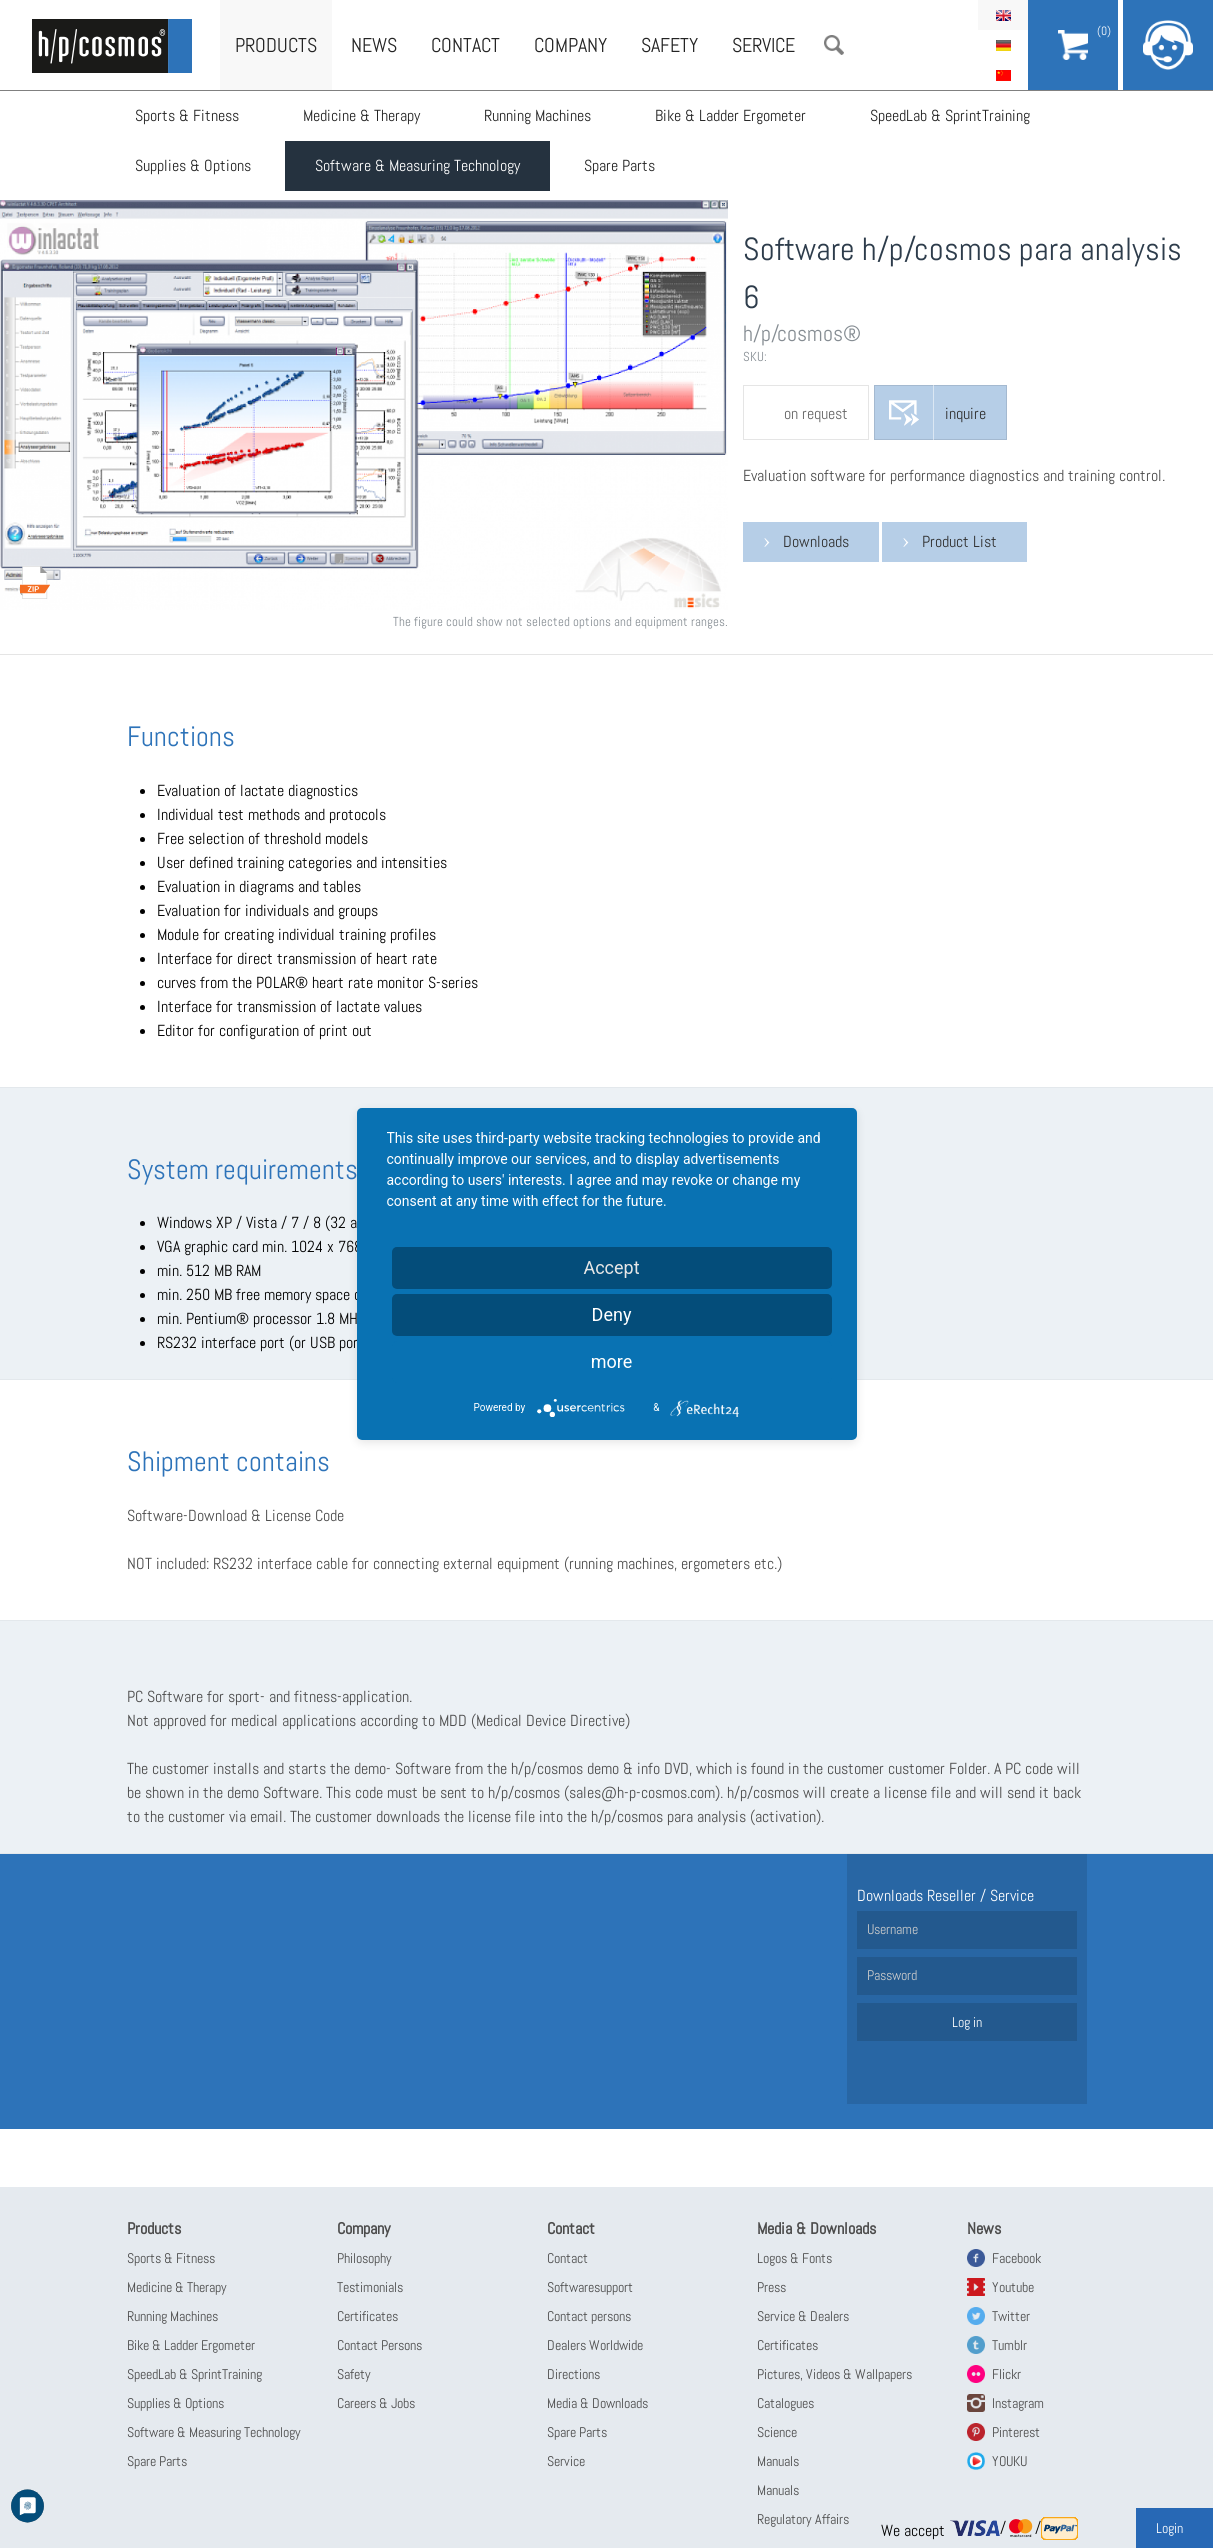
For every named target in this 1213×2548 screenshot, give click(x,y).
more (612, 1361)
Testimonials (370, 2287)
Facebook (1016, 2258)
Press (771, 2287)
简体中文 (1003, 75)
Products (276, 45)
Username (892, 1929)
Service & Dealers (803, 2316)
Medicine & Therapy (361, 115)
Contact (465, 45)
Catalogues (785, 2403)
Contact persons (589, 2316)
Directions (573, 2374)
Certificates (367, 2316)
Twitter (1011, 2316)
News (374, 45)
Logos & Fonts (794, 2258)
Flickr (1006, 2374)
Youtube (1013, 2287)
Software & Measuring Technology (417, 165)
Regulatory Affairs (803, 2519)
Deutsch (1003, 45)
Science (777, 2432)
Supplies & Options (193, 165)
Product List (959, 541)
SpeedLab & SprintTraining (950, 115)
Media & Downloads (597, 2403)
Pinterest (1016, 2432)
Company (570, 45)
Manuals (778, 2461)
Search (834, 45)
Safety (669, 45)
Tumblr (1009, 2345)
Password (892, 1975)
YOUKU (1009, 2461)
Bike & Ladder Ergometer (730, 115)
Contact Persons (379, 2345)
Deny (612, 1314)
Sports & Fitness (187, 115)
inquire (965, 413)
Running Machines (537, 115)
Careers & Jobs (376, 2403)
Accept (611, 1267)
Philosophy (364, 2258)
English (1003, 15)
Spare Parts (619, 165)
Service (763, 45)
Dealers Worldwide (595, 2345)
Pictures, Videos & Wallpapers (834, 2374)
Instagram (1018, 2403)
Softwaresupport (590, 2287)
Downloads (816, 541)
